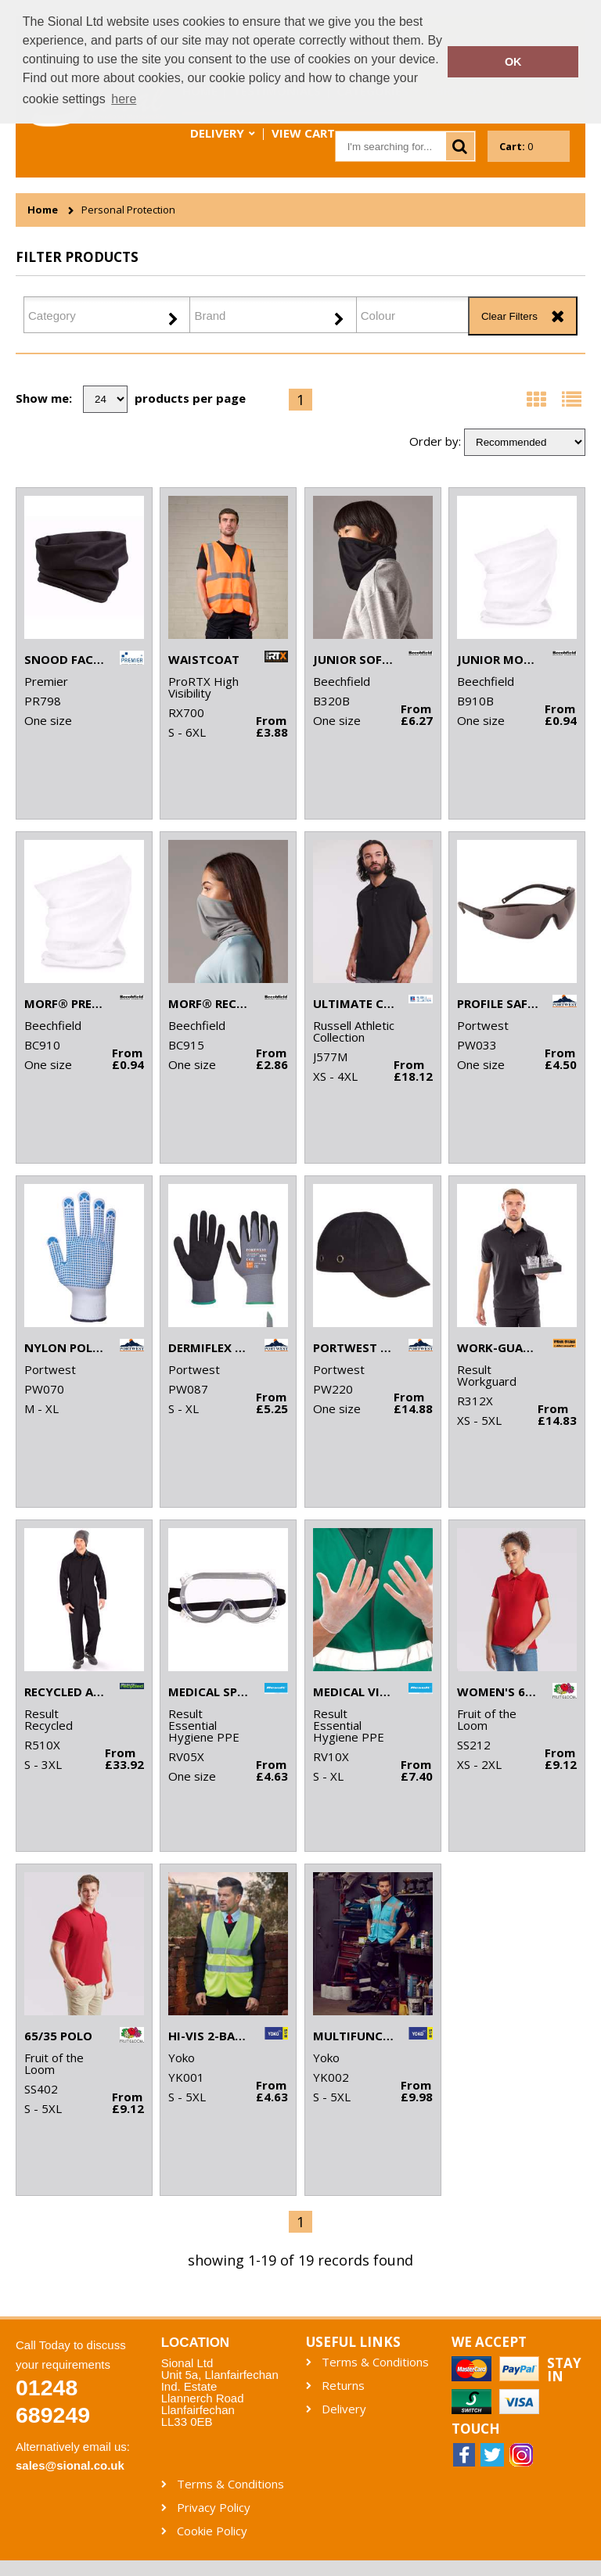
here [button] (123, 99)
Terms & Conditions (375, 2362)
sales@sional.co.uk (70, 2465)
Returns (343, 2385)
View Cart (303, 133)
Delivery (217, 133)
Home (42, 210)
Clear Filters (509, 316)
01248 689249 (53, 2401)
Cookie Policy (212, 2531)
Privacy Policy (213, 2507)
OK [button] (513, 62)
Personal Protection (128, 210)
